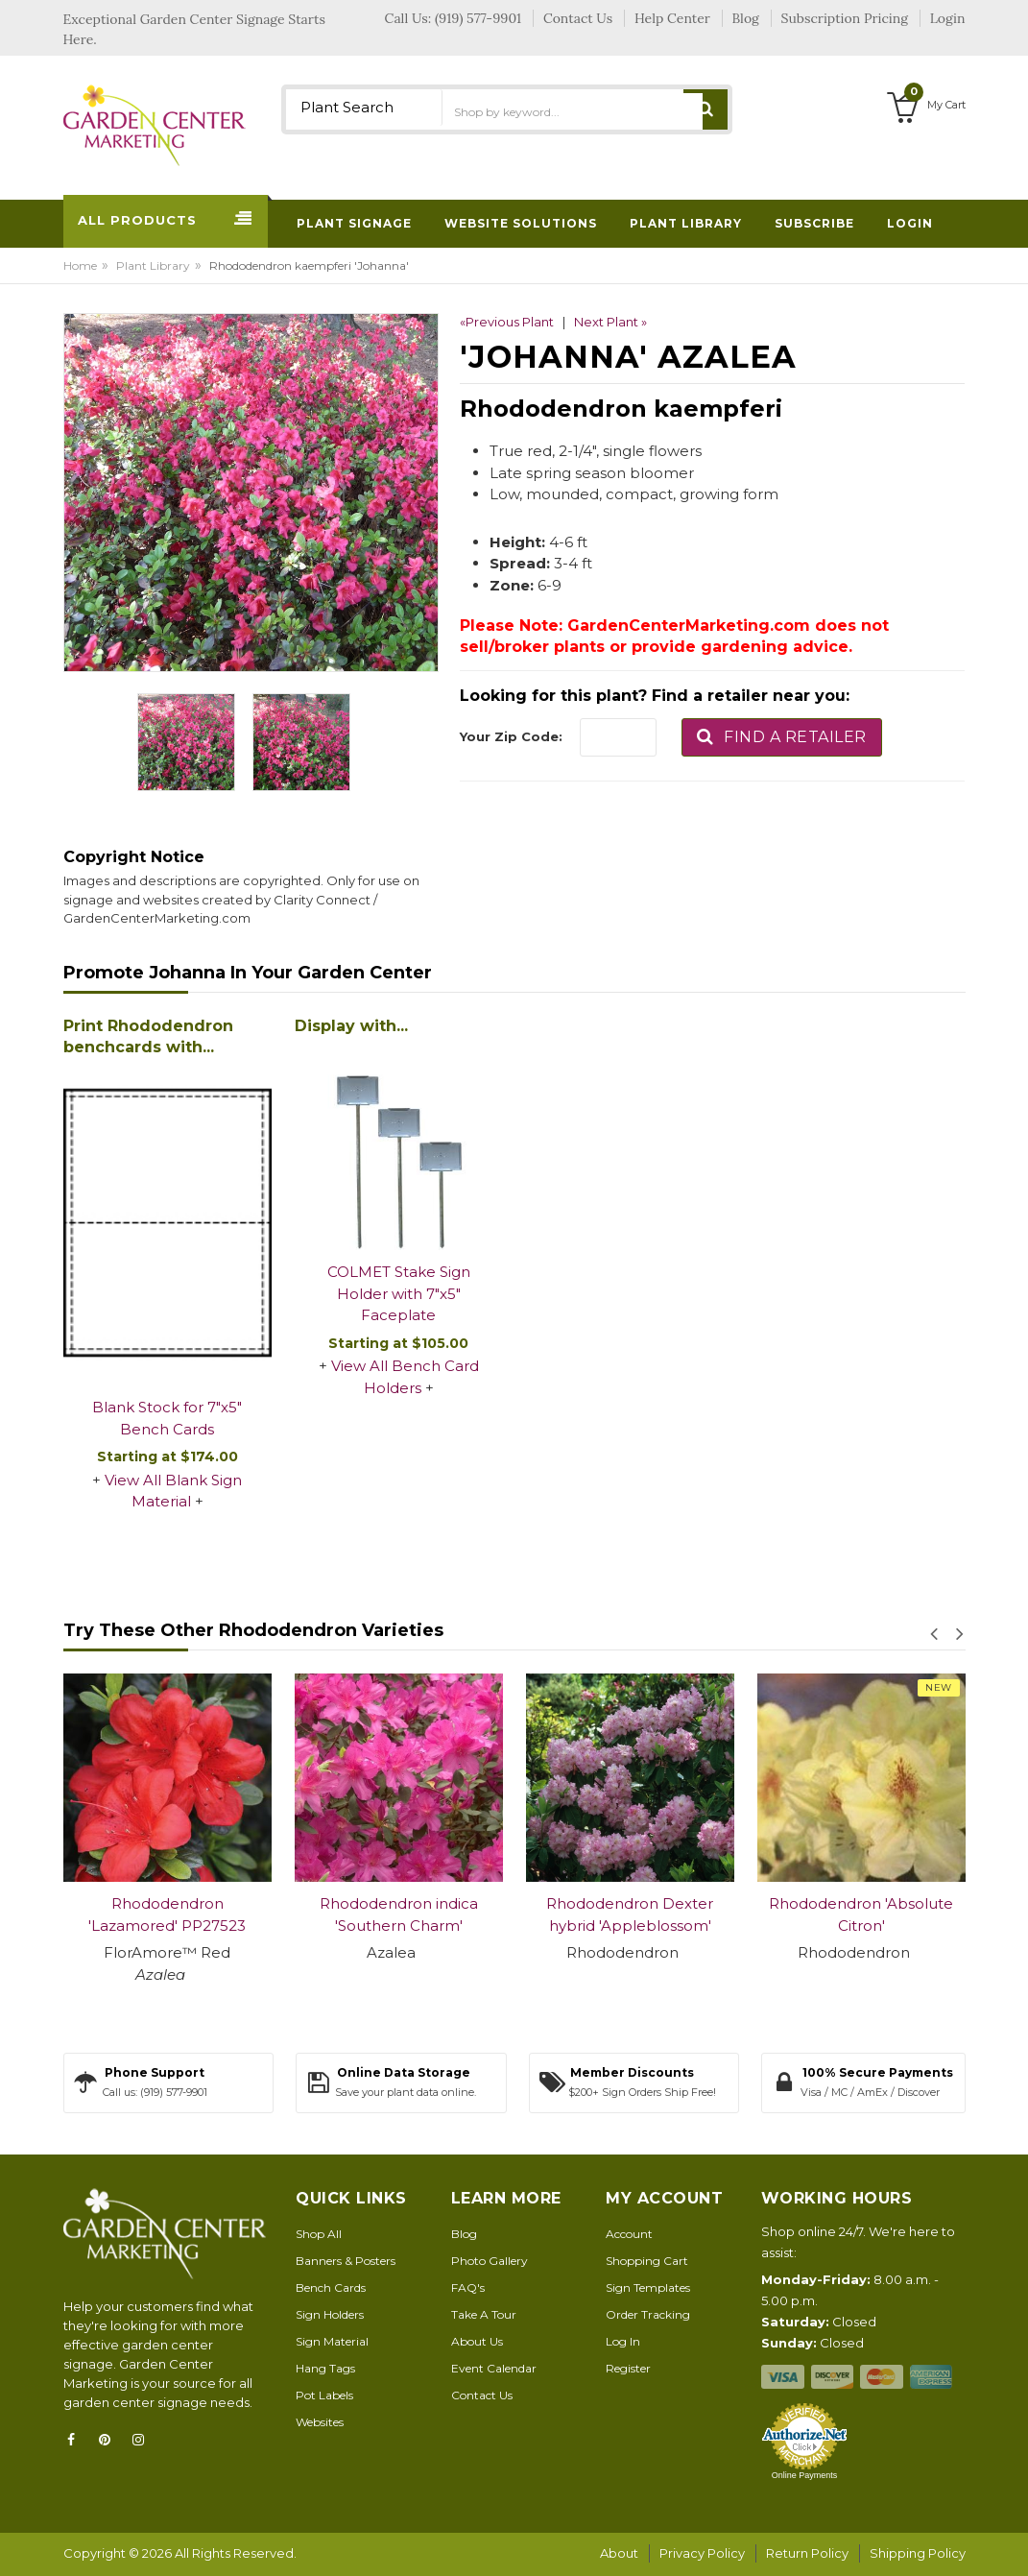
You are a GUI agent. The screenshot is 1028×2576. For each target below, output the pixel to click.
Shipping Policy (918, 2553)
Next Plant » (610, 321)
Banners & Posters (345, 2260)
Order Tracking (648, 2314)
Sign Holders (330, 2314)
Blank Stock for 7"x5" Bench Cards (167, 1418)
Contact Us (482, 2395)
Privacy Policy (702, 2553)
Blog (464, 2234)
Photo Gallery (489, 2260)
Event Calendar (494, 2368)
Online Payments (805, 2475)
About (619, 2553)
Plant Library (153, 265)
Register (628, 2368)
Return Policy (807, 2553)
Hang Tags (325, 2368)
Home (80, 265)
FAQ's (468, 2287)
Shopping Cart (647, 2260)
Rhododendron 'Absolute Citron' (861, 1914)
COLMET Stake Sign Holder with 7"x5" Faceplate (398, 1293)
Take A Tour (483, 2314)
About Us (477, 2341)
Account (629, 2234)
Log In (623, 2341)
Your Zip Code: (511, 736)
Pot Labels (324, 2395)
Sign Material (332, 2341)
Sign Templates (648, 2287)
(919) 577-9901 (478, 18)
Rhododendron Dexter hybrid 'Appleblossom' (629, 1914)
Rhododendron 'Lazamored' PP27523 (167, 1914)
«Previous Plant (507, 321)
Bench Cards (331, 2287)
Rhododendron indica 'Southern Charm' (399, 1914)
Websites (320, 2422)
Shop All (319, 2234)
